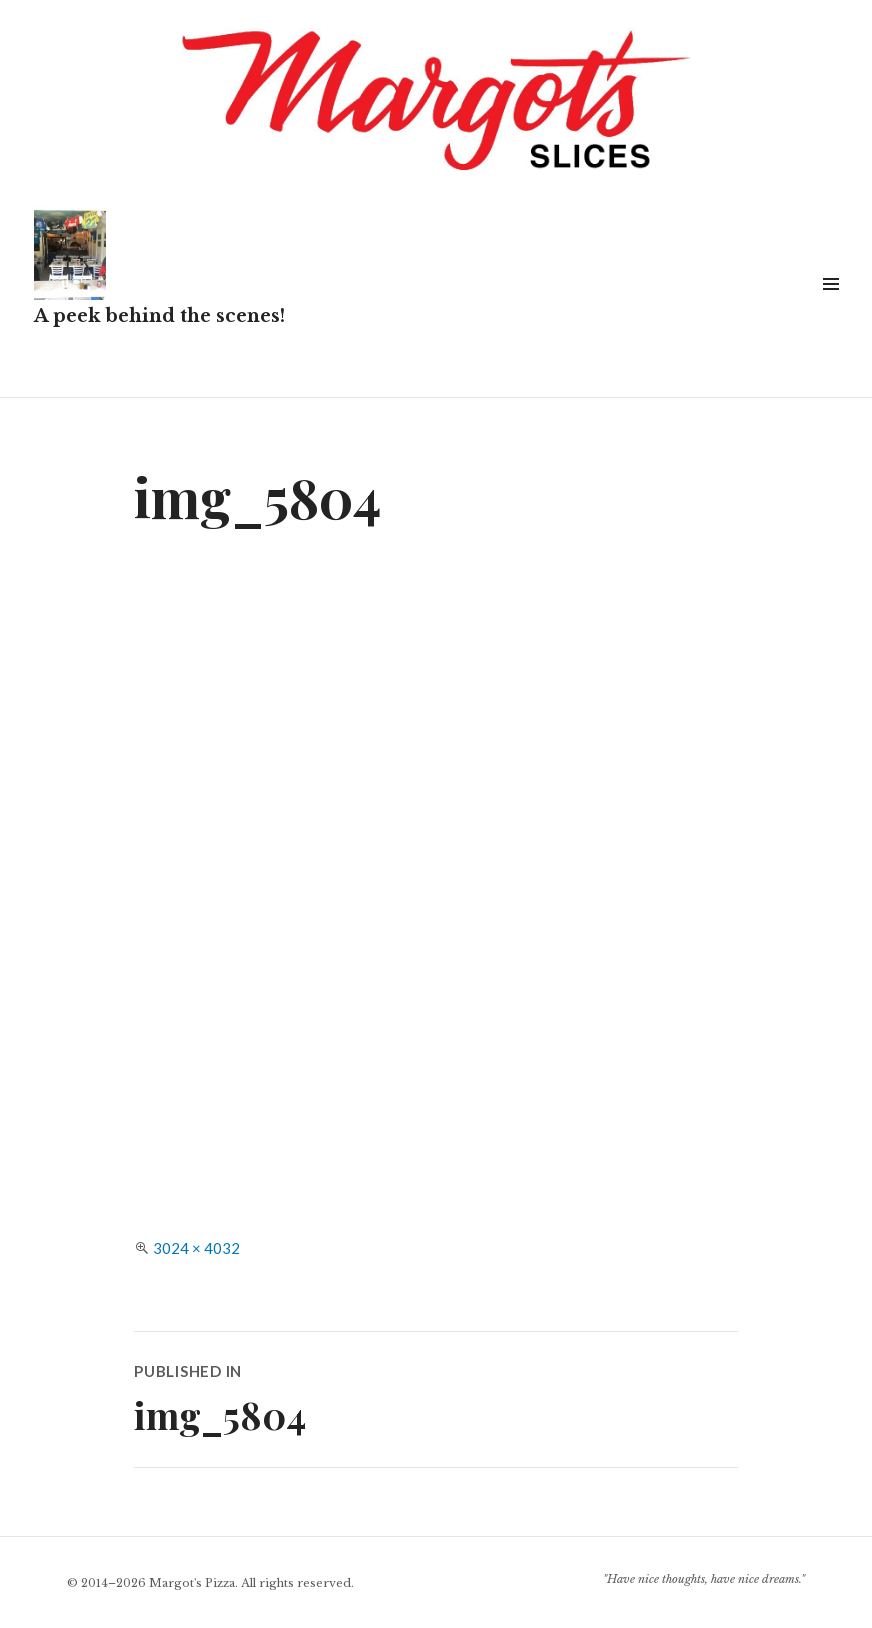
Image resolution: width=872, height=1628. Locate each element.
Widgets (830, 306)
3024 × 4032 (196, 1248)
